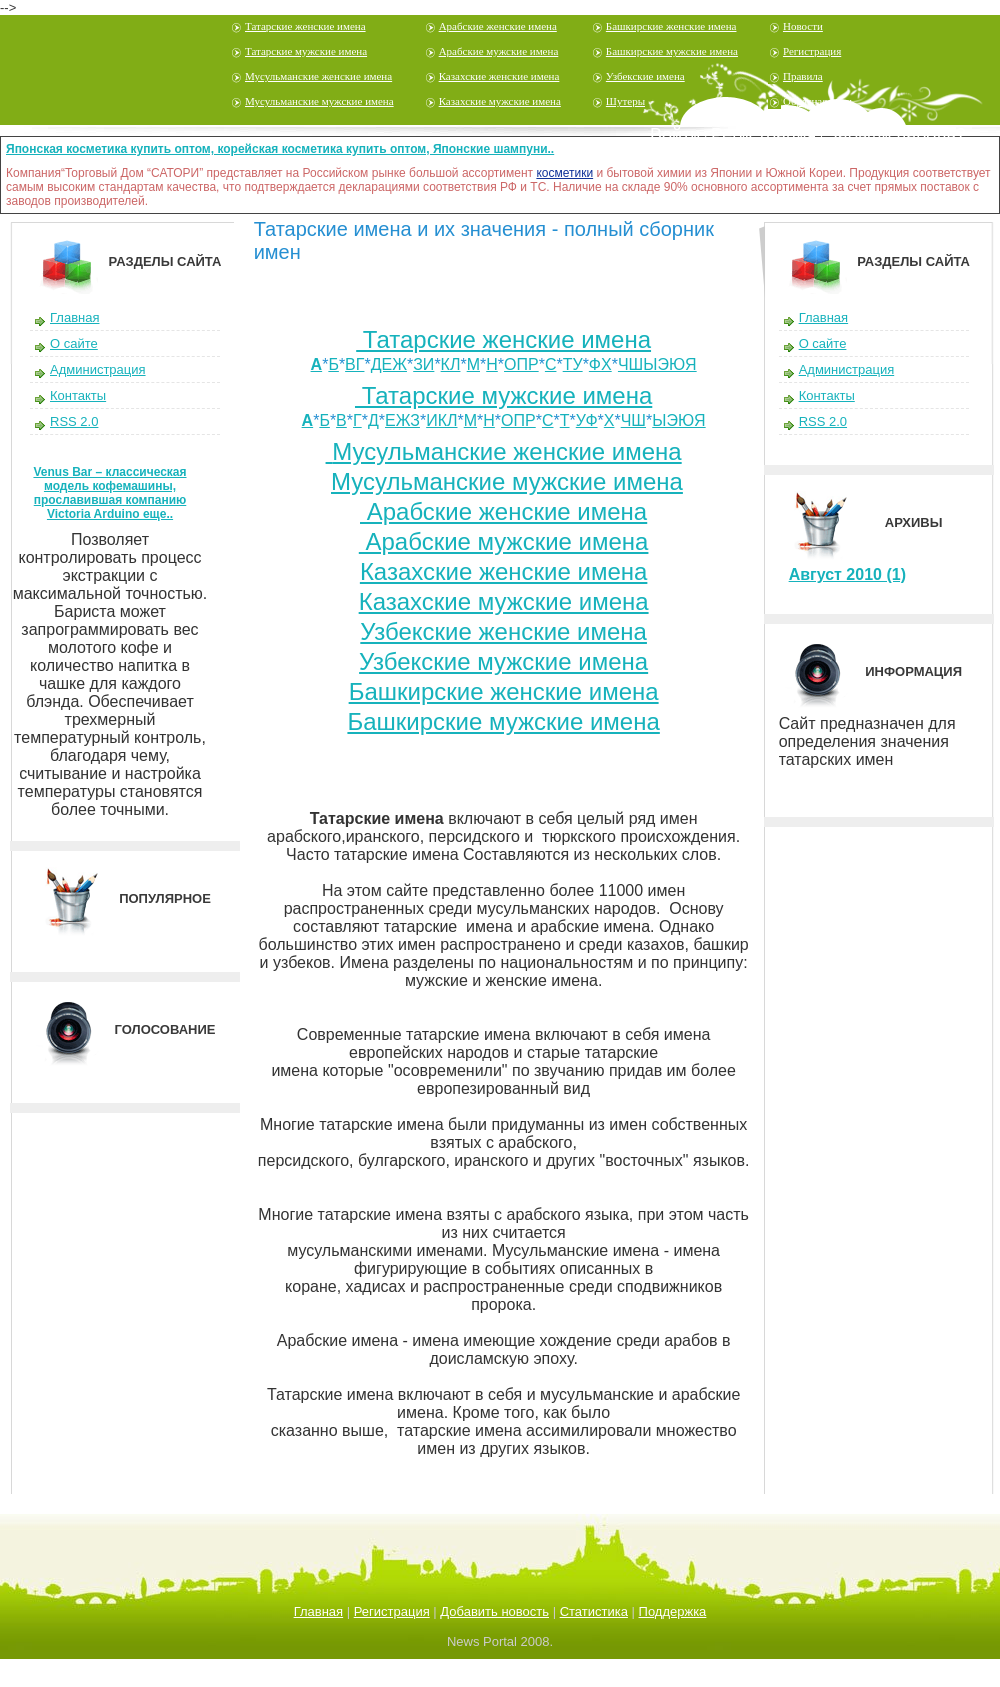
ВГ (354, 364)
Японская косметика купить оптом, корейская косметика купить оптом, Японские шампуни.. (280, 149)
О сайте (74, 343)
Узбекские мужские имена (503, 661)
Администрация (98, 369)
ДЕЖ (389, 364)
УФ (587, 420)
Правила (803, 76)
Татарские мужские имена (306, 51)
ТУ (573, 364)
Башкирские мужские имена (672, 51)
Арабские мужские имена (499, 51)
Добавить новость (494, 1611)
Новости (803, 26)
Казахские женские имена (499, 76)
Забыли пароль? (896, 135)
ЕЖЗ (402, 420)
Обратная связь (818, 101)
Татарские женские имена (305, 26)
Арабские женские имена (498, 26)
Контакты (78, 395)
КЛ (451, 364)
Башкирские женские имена (671, 26)
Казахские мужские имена (500, 101)
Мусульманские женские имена (318, 76)
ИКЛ (441, 420)
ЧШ (633, 420)
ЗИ (423, 364)
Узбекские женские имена (503, 631)
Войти (675, 135)
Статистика (594, 1611)
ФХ (600, 364)
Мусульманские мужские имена (319, 101)
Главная (74, 317)
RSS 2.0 (74, 421)
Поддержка (673, 1611)
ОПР (521, 364)
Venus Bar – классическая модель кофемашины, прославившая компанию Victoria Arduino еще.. (109, 493)
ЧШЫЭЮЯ (657, 364)
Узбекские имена (645, 76)
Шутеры (625, 101)
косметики (564, 173)
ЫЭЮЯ (678, 420)
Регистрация (812, 51)
